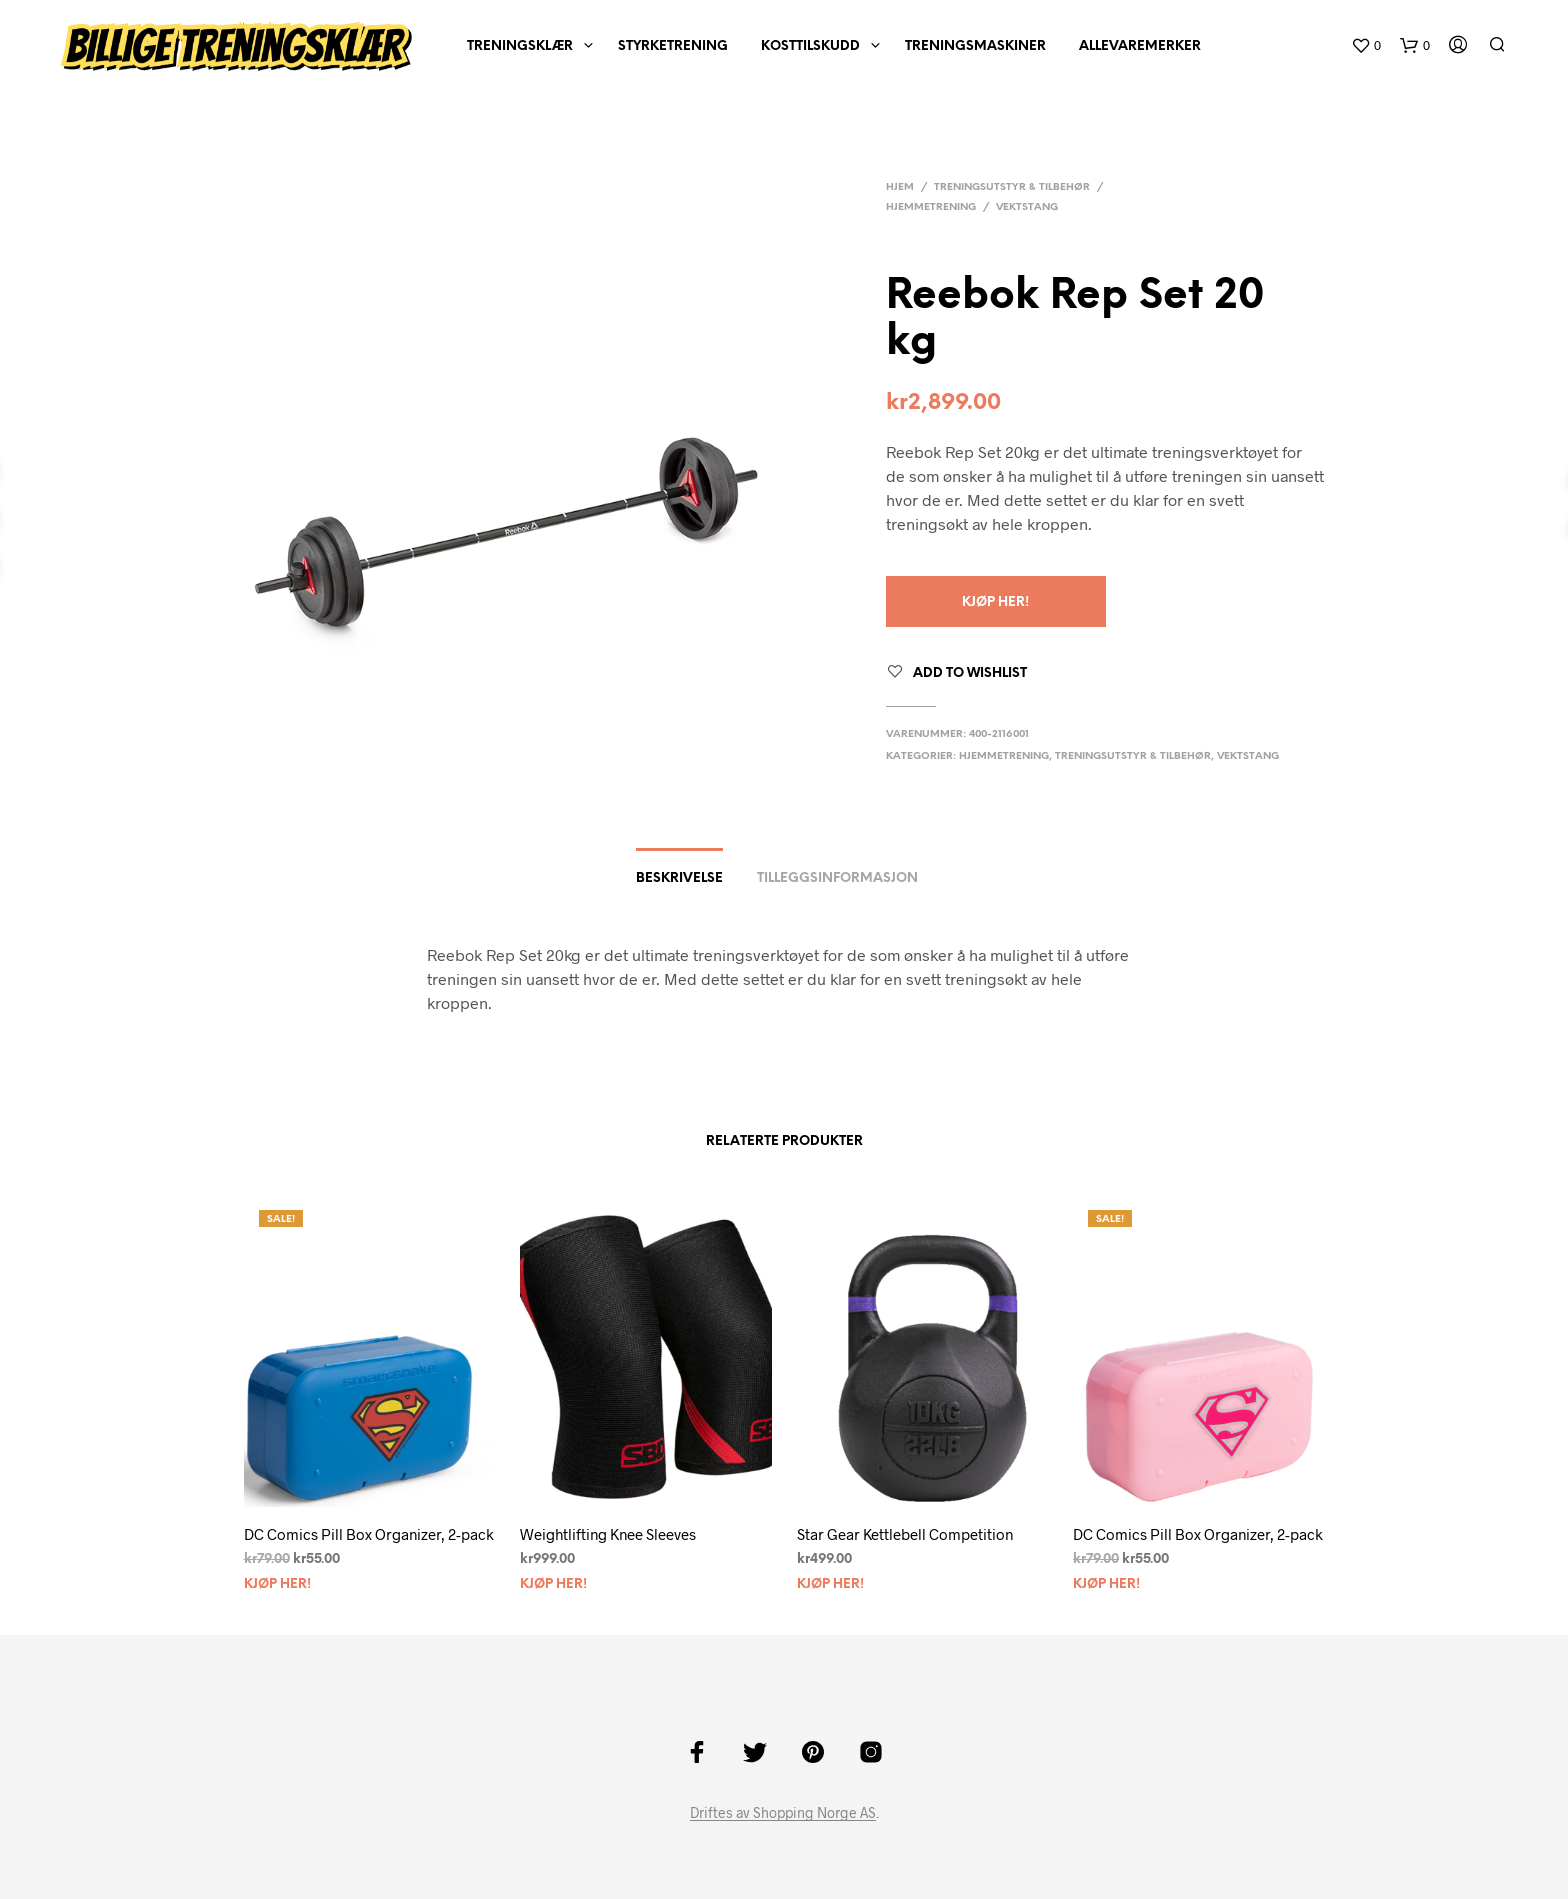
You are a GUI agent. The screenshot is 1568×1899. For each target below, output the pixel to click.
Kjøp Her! (995, 602)
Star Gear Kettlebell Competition (905, 1534)
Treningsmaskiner (975, 46)
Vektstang (1027, 207)
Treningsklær (520, 46)
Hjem (900, 187)
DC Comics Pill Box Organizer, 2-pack (369, 1534)
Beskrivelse (679, 878)
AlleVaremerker (1140, 46)
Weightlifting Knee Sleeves (608, 1534)
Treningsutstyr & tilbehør (1012, 187)
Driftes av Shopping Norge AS (783, 1813)
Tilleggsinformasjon (837, 878)
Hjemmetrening (931, 207)
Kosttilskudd (810, 46)
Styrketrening (673, 46)
